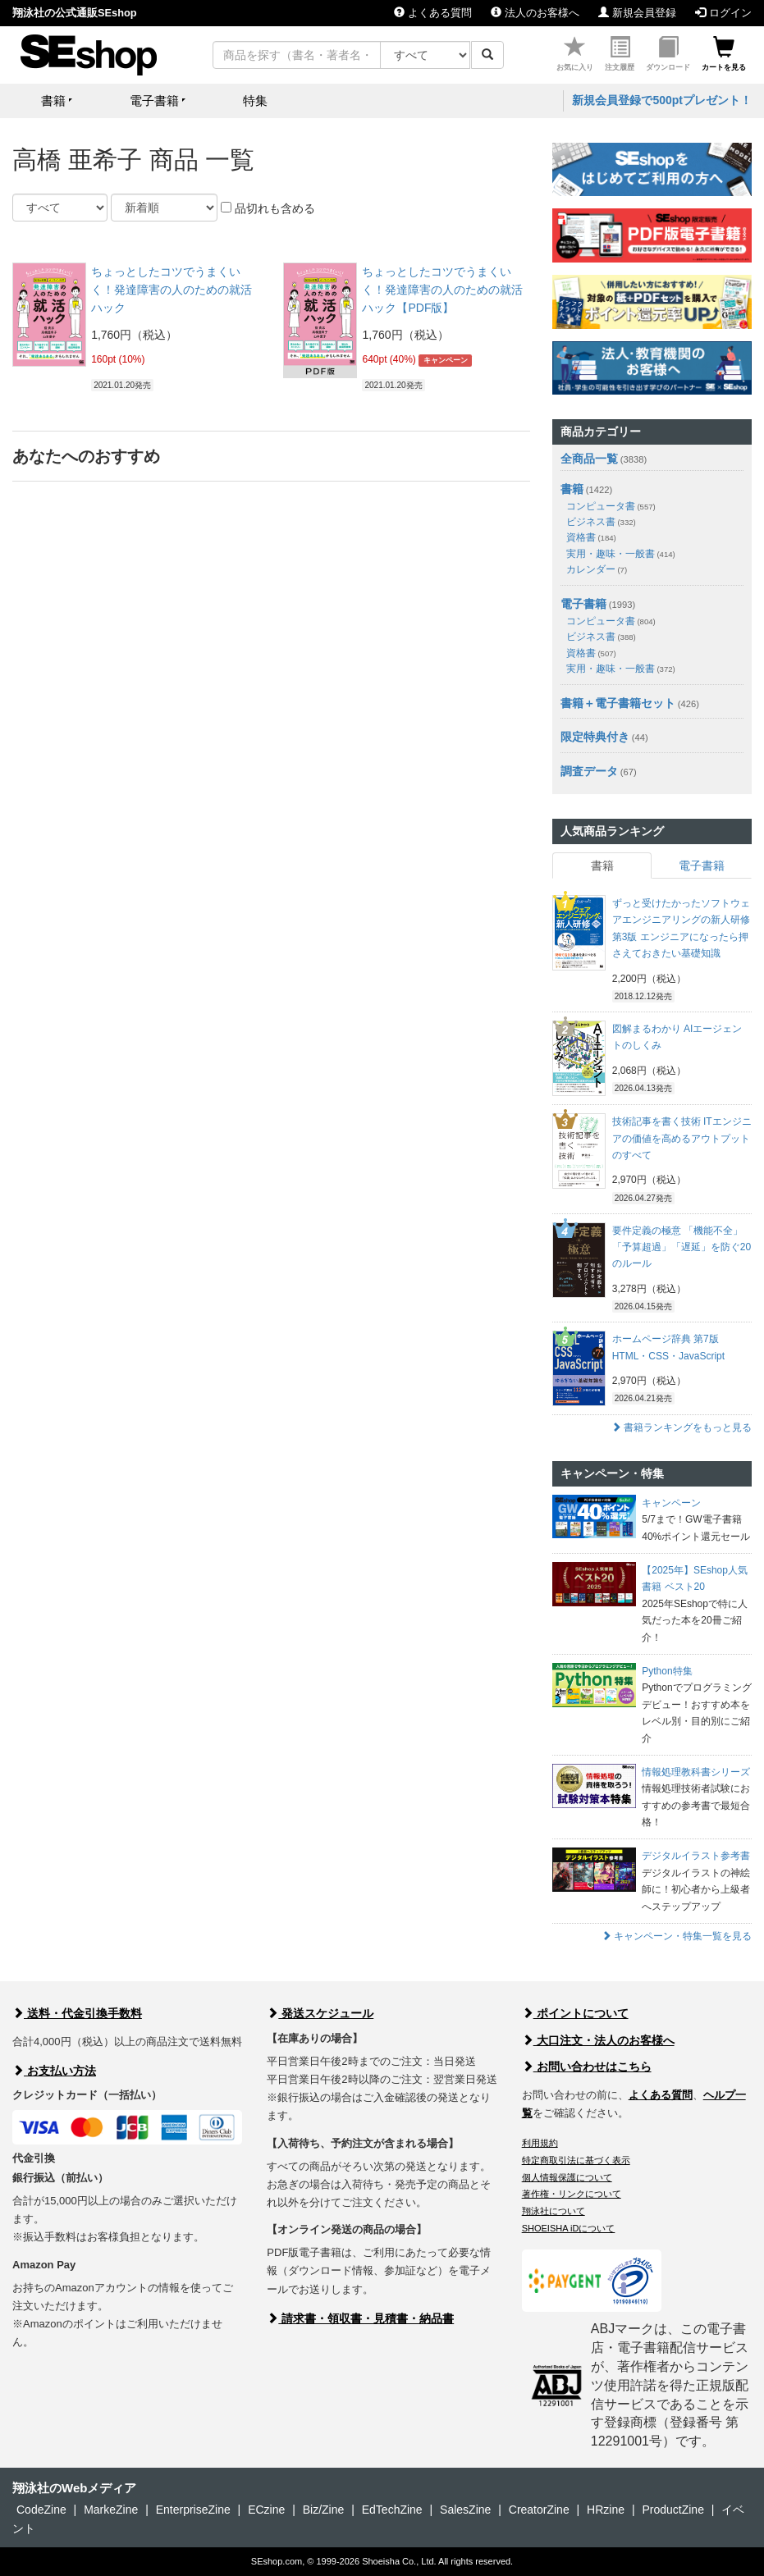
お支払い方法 (54, 2070)
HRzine (605, 2509)
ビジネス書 (601, 522)
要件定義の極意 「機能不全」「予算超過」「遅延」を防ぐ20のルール (681, 1247)
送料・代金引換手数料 (77, 2013)
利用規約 (540, 2143)
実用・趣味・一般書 (620, 554)
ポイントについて (575, 2013)
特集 (255, 100)
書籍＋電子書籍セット (617, 703)
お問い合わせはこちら (587, 2066)
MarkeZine (111, 2509)
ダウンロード (668, 54)
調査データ (589, 771)
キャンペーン (445, 360)
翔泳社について (553, 2211)
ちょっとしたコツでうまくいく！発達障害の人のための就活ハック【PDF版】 (442, 290)
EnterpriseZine (193, 2509)
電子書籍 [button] (154, 100)
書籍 (571, 489)
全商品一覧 (589, 458)
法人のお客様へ (535, 13)
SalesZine (465, 2509)
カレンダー (596, 569)
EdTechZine (392, 2509)
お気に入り (574, 54)
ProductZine (672, 2509)
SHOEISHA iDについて (568, 2228)
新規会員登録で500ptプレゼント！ (662, 100)
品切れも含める (268, 208)
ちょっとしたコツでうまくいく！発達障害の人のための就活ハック (171, 290)
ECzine (266, 2509)
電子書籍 (583, 603)
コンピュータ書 (611, 506)
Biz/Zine (324, 2509)
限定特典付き (594, 736)
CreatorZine (539, 2509)
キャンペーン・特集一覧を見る (677, 1936)
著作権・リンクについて (571, 2194)
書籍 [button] (53, 100)
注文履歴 (619, 54)
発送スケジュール (320, 2013)
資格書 (591, 537)
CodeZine (41, 2509)
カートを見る (724, 54)
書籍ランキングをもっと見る (681, 1427)
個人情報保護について (567, 2177)
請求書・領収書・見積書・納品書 (360, 2318)
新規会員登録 (637, 13)
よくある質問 (433, 13)
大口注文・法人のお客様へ (598, 2040)
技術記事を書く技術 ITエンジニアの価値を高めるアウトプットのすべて (682, 1138)
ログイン (723, 13)
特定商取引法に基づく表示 (576, 2160)
